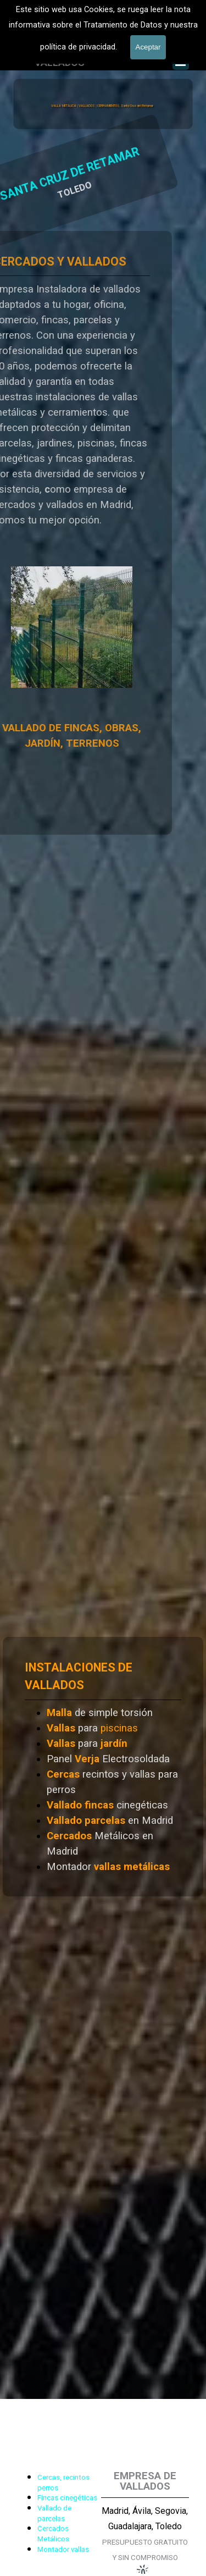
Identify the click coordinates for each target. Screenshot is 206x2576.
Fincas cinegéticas (67, 2498)
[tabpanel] (93, 44)
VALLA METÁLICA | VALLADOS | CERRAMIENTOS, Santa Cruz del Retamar (102, 105)
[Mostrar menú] (180, 61)
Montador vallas (63, 2549)
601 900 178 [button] (93, 44)
